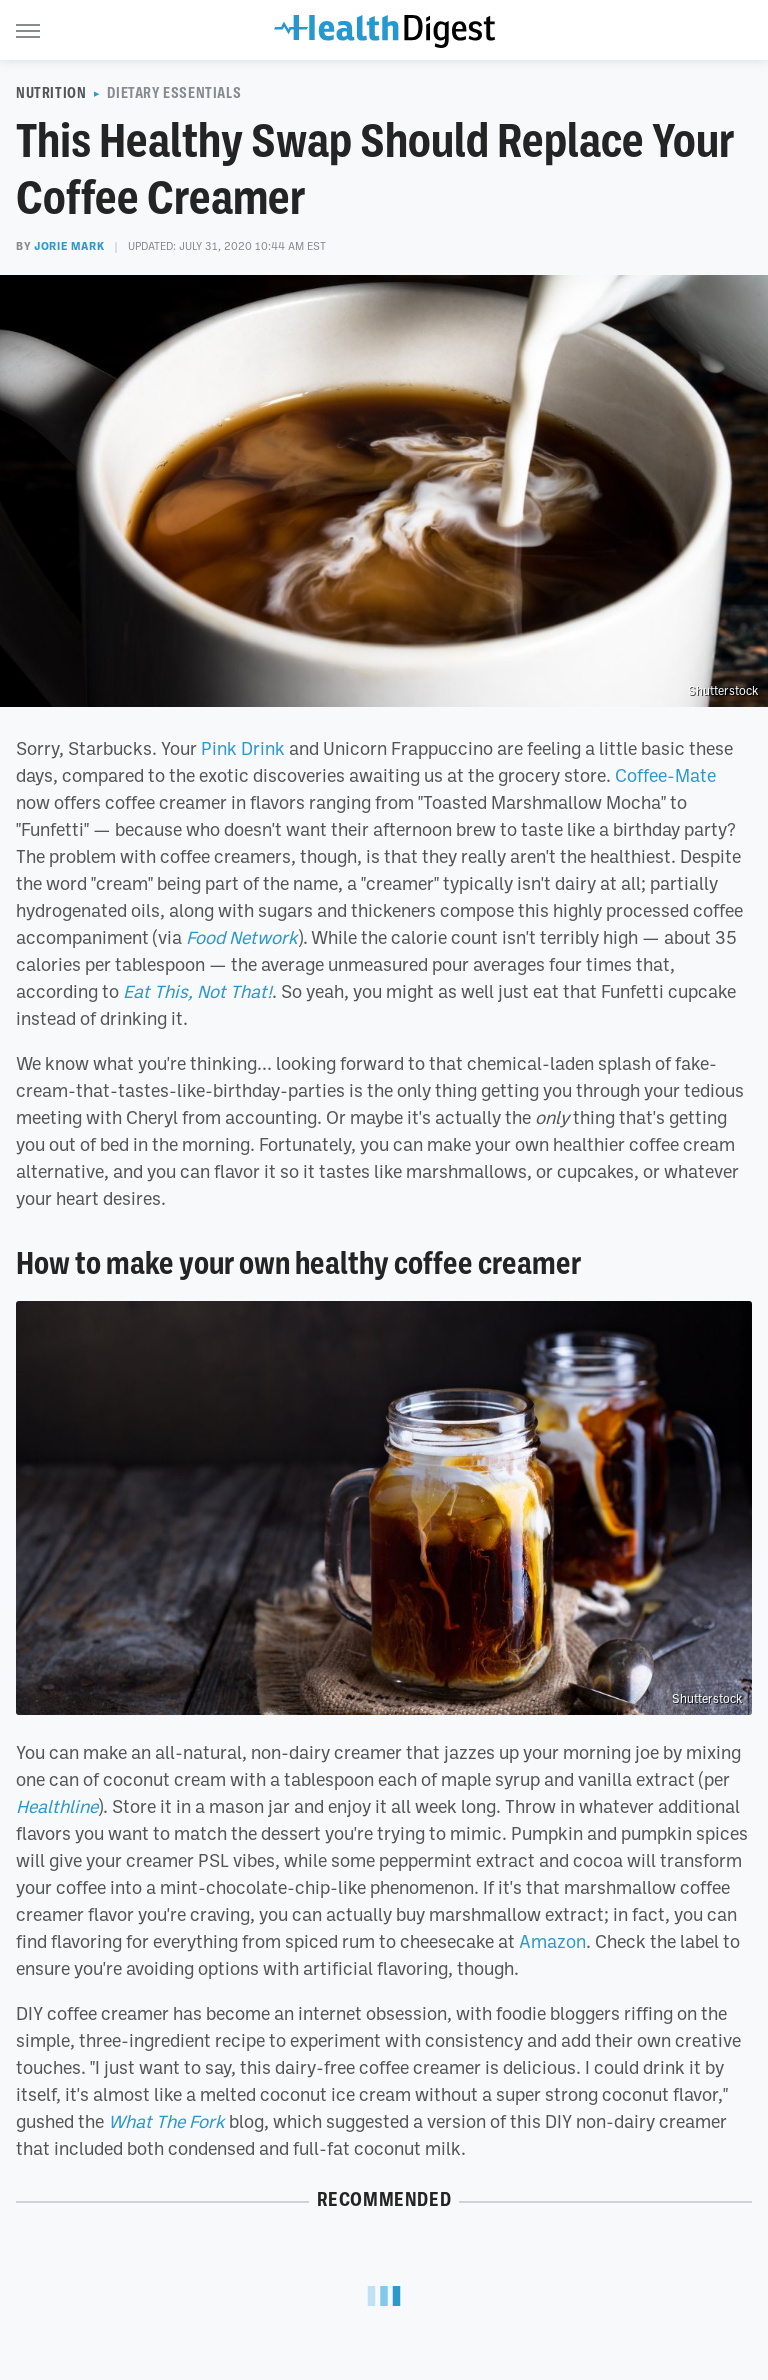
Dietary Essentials (174, 93)
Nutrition (51, 93)
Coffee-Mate (665, 775)
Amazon (552, 1941)
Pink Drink (243, 748)
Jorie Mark (69, 246)
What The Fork (166, 2121)
